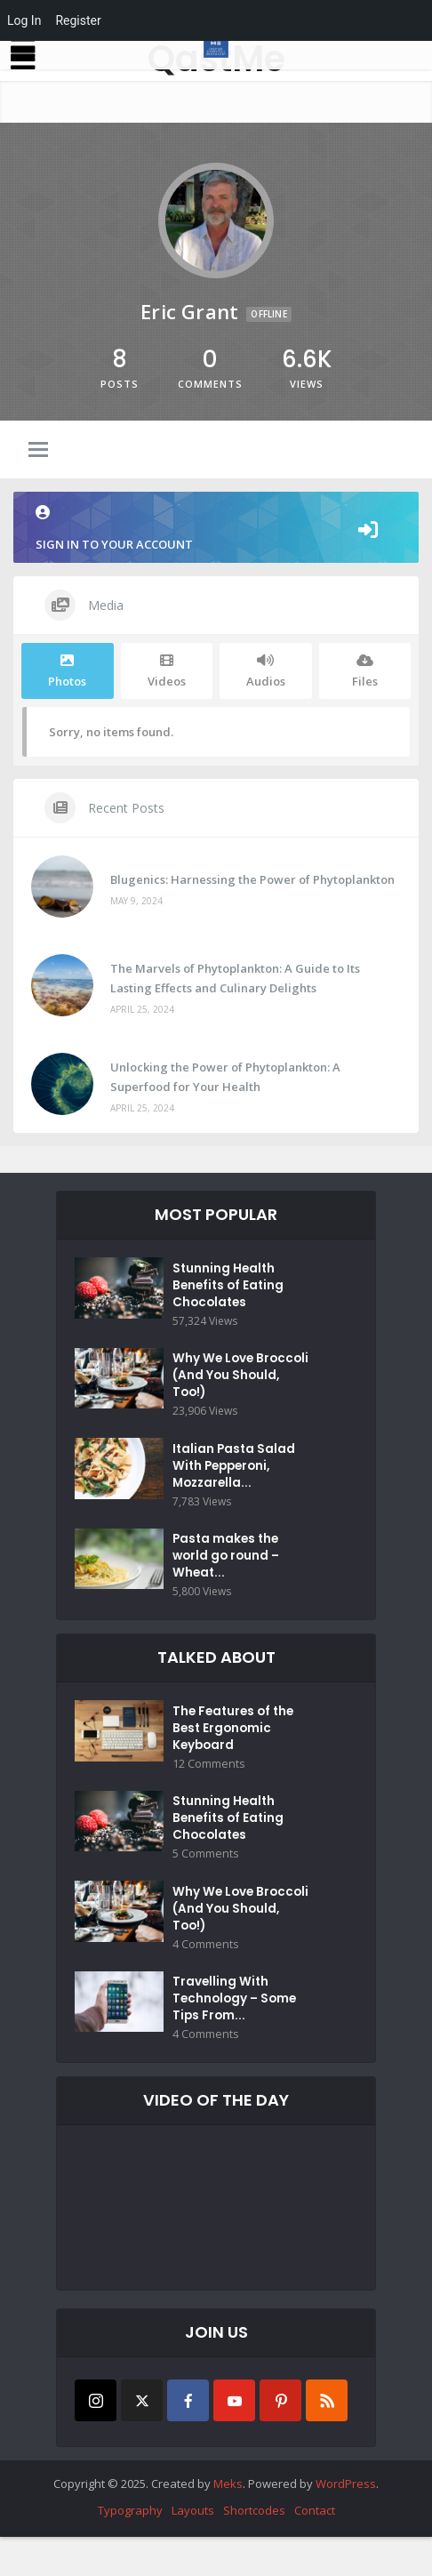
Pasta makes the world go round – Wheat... (228, 1574)
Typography (130, 2549)
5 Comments (204, 1883)
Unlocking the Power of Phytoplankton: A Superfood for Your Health (225, 1077)
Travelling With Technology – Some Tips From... (236, 2036)
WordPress (346, 2523)
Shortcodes (254, 2549)
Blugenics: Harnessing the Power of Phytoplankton (252, 879)
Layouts (193, 2549)
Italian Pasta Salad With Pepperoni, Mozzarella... (235, 1478)
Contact (314, 2549)
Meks (228, 2523)
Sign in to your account (216, 528)
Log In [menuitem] (24, 20)
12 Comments (207, 1787)
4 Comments (204, 1978)
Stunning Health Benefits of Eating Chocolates (230, 1288)
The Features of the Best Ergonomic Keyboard (236, 1751)
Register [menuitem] (77, 20)
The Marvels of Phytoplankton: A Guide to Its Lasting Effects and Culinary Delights (235, 978)
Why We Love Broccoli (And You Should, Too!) (242, 1383)
